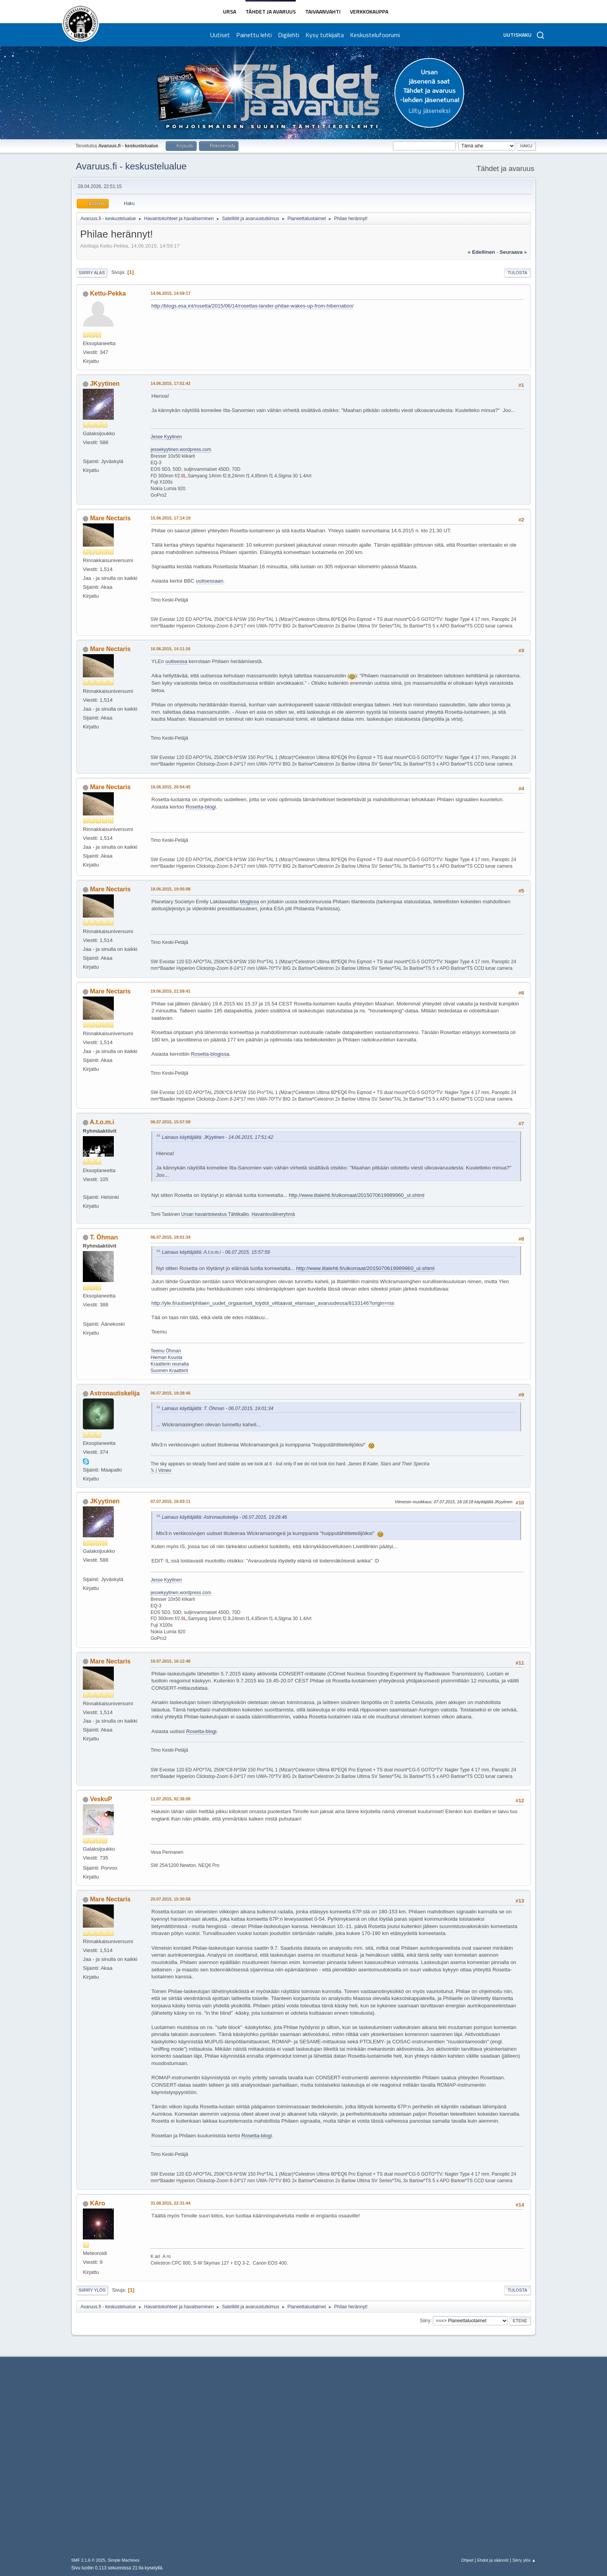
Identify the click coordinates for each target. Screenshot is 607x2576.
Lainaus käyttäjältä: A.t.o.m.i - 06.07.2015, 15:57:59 (216, 1252)
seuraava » (513, 252)
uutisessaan (209, 581)
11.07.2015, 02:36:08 (170, 1799)
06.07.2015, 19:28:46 (170, 1393)
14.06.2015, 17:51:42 (170, 383)
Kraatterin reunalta (170, 1364)
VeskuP (101, 1799)
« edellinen (481, 252)
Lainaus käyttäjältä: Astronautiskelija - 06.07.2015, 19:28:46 (224, 1517)
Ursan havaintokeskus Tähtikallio (215, 1214)
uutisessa (176, 661)
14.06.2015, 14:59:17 (170, 293)
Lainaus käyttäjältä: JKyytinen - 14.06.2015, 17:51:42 (217, 1137)
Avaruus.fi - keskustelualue (131, 166)
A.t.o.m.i (102, 1122)
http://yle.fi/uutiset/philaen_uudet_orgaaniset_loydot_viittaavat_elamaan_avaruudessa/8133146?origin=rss (272, 1303)
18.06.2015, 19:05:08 (170, 889)
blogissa (249, 901)
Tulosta (517, 272)
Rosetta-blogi (200, 807)
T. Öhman (104, 1237)
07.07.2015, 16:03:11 (170, 1501)
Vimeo (164, 1470)
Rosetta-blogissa (210, 1054)
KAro (97, 2203)
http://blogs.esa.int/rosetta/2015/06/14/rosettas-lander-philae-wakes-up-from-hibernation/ (252, 306)
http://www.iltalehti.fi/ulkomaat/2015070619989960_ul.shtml (356, 1195)
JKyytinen (104, 383)
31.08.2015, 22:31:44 (170, 2203)
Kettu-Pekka (107, 293)
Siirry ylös (92, 2290)
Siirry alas (92, 272)
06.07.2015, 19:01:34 (170, 1237)
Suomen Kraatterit (169, 1370)
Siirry (425, 2320)
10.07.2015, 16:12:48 (170, 1661)
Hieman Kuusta (166, 1357)
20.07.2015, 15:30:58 (170, 1899)
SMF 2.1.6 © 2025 (88, 2560)
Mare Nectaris (110, 518)
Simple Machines (123, 2560)
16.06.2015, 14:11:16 (170, 648)
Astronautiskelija (115, 1393)
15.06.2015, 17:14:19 (170, 518)
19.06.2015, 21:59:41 (170, 991)
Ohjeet (467, 2560)
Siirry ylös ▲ (524, 2560)
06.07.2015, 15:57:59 (170, 1122)
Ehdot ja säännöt (493, 2560)
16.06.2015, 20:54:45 (170, 787)
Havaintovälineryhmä (273, 1214)
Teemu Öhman (166, 1351)
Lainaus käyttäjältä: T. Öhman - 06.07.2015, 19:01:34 (217, 1408)
